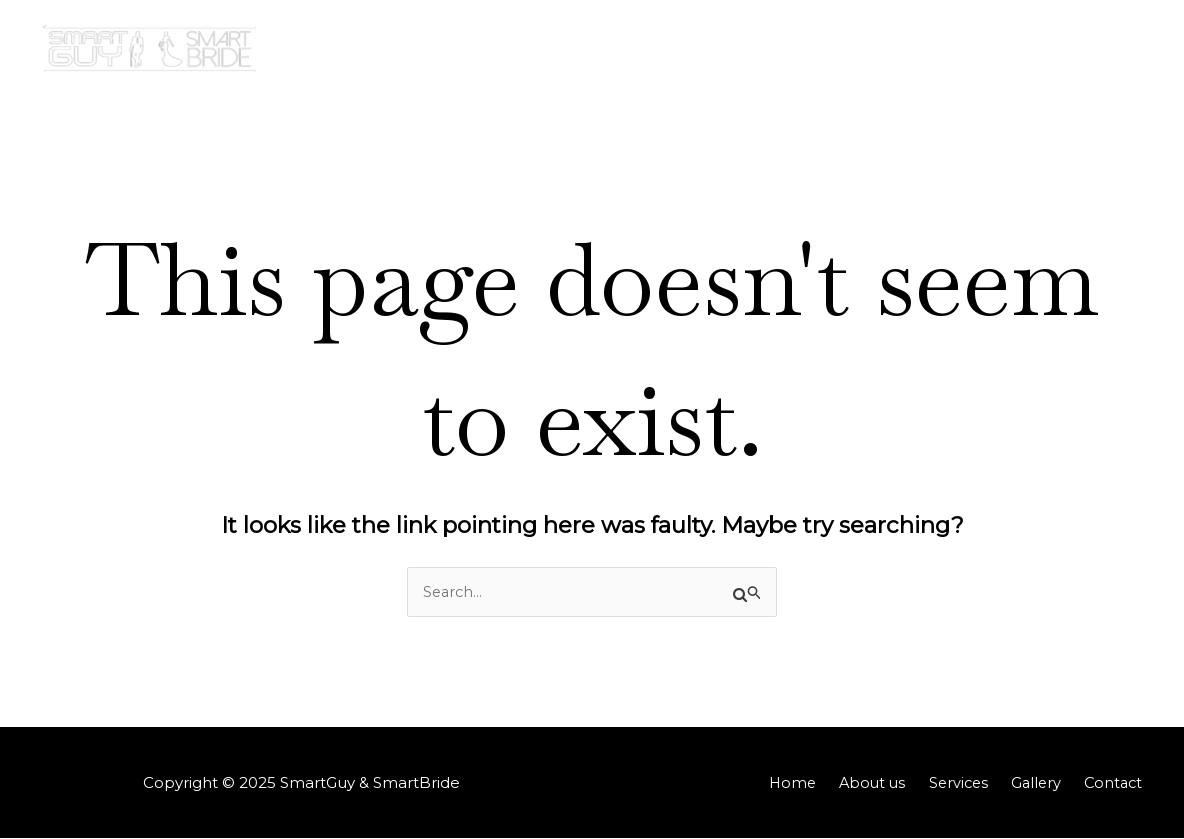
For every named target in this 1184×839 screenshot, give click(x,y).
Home (726, 49)
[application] (1033, 50)
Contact (1103, 49)
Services (911, 49)
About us (815, 49)
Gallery (1007, 50)
